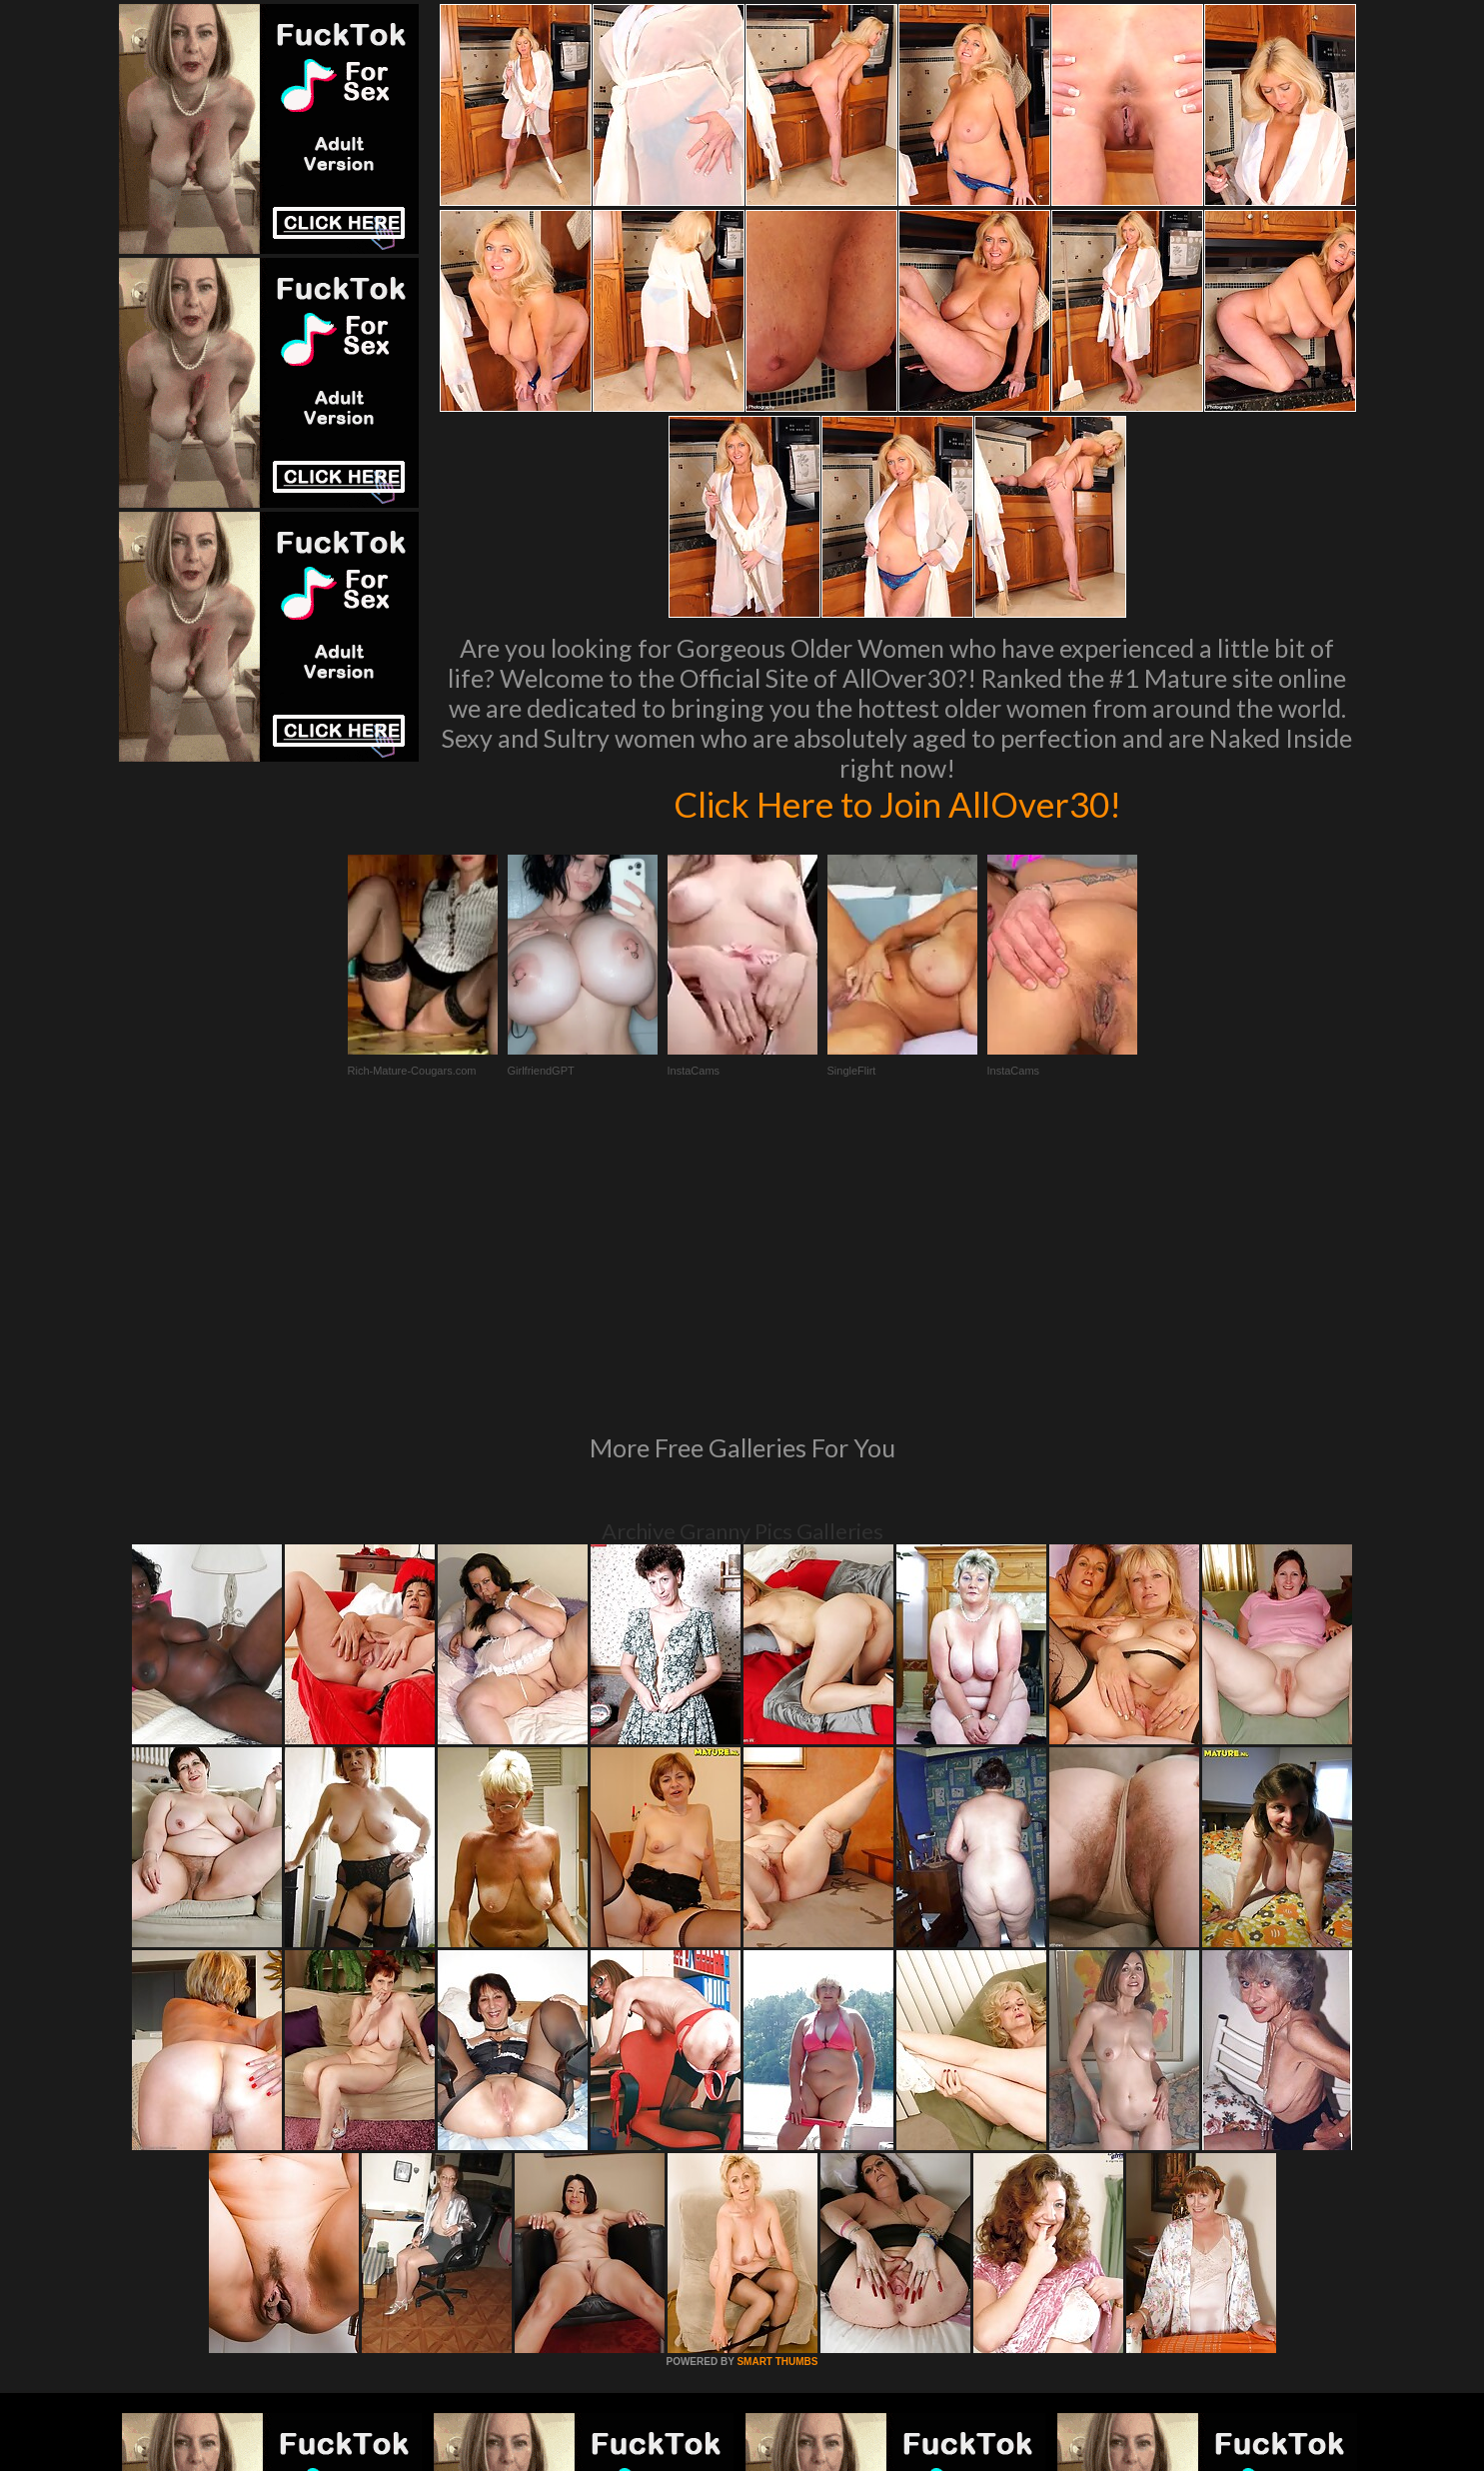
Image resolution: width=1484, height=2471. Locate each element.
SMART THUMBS (777, 2088)
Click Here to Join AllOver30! (897, 804)
